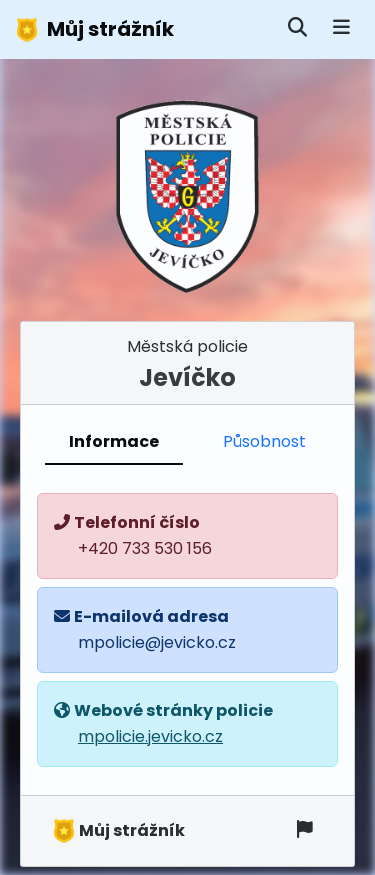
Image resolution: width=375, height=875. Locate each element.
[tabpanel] (187, 630)
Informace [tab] (114, 441)
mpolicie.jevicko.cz (150, 736)
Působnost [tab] (264, 441)
